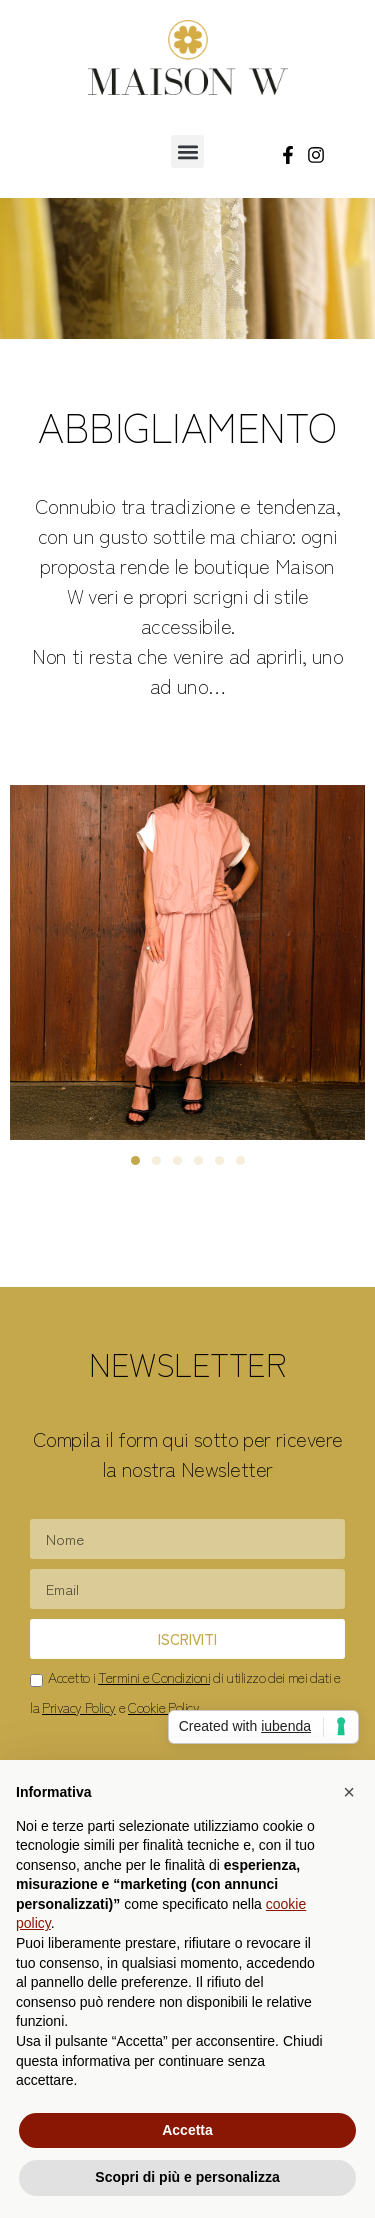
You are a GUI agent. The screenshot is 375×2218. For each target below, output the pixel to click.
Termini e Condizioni (154, 1677)
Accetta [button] (187, 2130)
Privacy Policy (79, 1707)
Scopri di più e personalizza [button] (187, 2177)
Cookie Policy (163, 1707)
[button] (187, 151)
